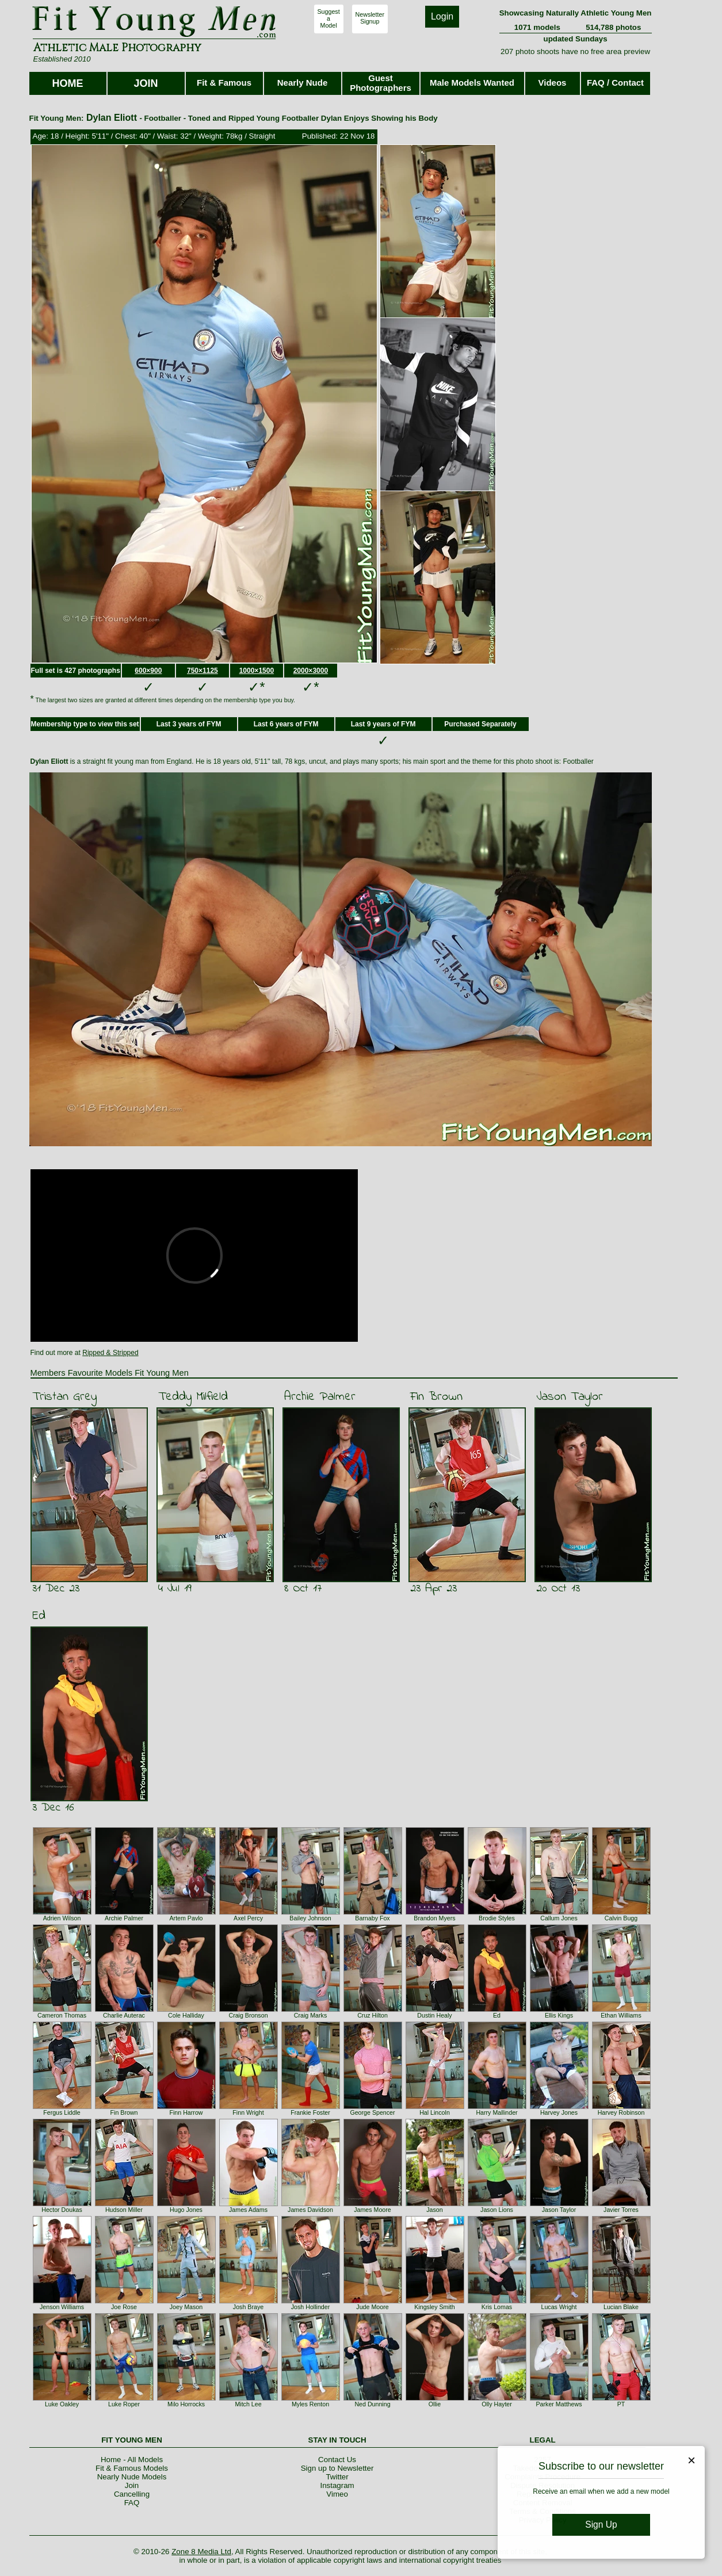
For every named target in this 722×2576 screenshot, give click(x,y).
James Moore (372, 2209)
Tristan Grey (64, 1397)
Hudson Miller (124, 2209)
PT (621, 2404)
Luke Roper (124, 2404)
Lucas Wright (559, 2306)
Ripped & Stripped (110, 1353)
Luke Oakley (62, 2404)
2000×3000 (310, 671)
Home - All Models (132, 2459)
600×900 (148, 671)
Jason (434, 2209)
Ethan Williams (621, 2015)
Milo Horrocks (186, 2404)
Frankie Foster (310, 2112)
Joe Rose (124, 2306)
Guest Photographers (380, 83)
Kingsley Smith (434, 2306)
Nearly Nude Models (132, 2476)
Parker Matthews (559, 2404)
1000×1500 (256, 671)
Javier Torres (621, 2209)
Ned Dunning (372, 2404)
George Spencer (372, 2112)
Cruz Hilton (372, 2015)
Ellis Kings (559, 2015)
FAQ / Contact (615, 82)
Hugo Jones (186, 2209)
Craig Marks (310, 2015)
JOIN (145, 83)
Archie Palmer (320, 1397)
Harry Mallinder (496, 2112)
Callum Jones (559, 1918)
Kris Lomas (497, 2306)
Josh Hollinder (310, 2306)
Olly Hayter (497, 2404)
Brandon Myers (434, 1918)
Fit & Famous (224, 82)
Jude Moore (372, 2306)
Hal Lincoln (434, 2112)
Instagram (337, 2485)
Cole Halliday (186, 2015)
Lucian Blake (621, 2306)
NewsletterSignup (370, 18)
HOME (67, 83)
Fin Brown (436, 1397)
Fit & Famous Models (131, 2468)
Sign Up (601, 2524)
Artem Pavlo (186, 1918)
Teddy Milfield (193, 1397)
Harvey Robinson (621, 2112)
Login (442, 16)
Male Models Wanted (472, 82)
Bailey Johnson (310, 1918)
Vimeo (337, 2494)
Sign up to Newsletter (337, 2468)
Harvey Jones (559, 2112)
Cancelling (132, 2494)
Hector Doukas (61, 2209)
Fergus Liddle (62, 2112)
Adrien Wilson (62, 1918)
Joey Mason (186, 2306)
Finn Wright (247, 2112)
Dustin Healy (434, 2015)
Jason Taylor (569, 1397)
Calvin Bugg (621, 1918)
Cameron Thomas (61, 2015)
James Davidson (310, 2209)
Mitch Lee (248, 2404)
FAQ (132, 2502)
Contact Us (337, 2459)
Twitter (337, 2476)
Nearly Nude (302, 82)
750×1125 (202, 671)
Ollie (435, 2404)
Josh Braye (248, 2306)
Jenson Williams (62, 2306)
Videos (552, 82)
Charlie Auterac (124, 2015)
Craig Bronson (248, 2015)
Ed (38, 1616)
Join (132, 2485)
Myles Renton (310, 2404)
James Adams (248, 2209)
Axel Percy (248, 1918)
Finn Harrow (186, 2112)
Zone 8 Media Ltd (201, 2551)
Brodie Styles (497, 1918)
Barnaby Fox (372, 1918)
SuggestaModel (329, 18)
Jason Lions (496, 2209)
